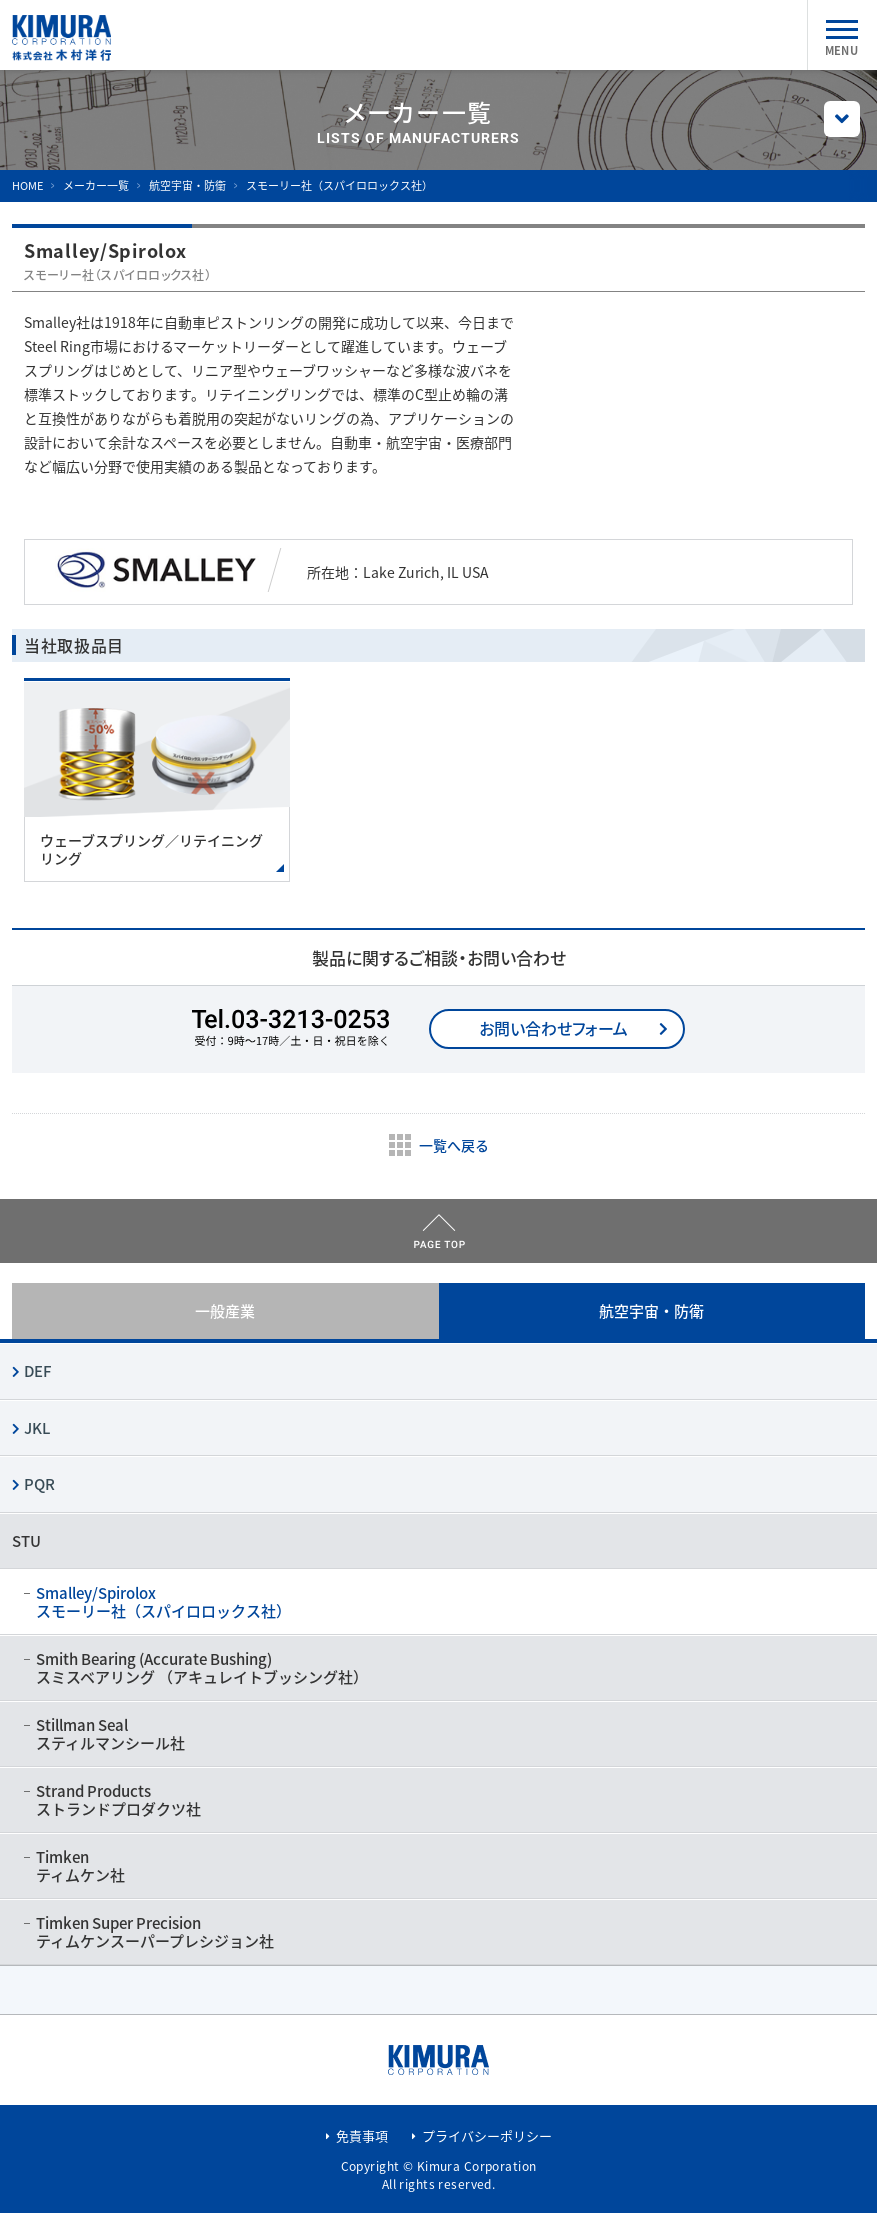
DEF (37, 1371)
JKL (37, 1428)
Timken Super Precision (438, 1932)
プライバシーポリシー (487, 2135)
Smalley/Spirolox (438, 1602)
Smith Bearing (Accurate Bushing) (438, 1668)
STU (26, 1541)
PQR (39, 1484)
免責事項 (362, 2135)
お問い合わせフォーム (553, 1028)
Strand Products (438, 1800)
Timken (438, 1866)
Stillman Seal (438, 1734)
